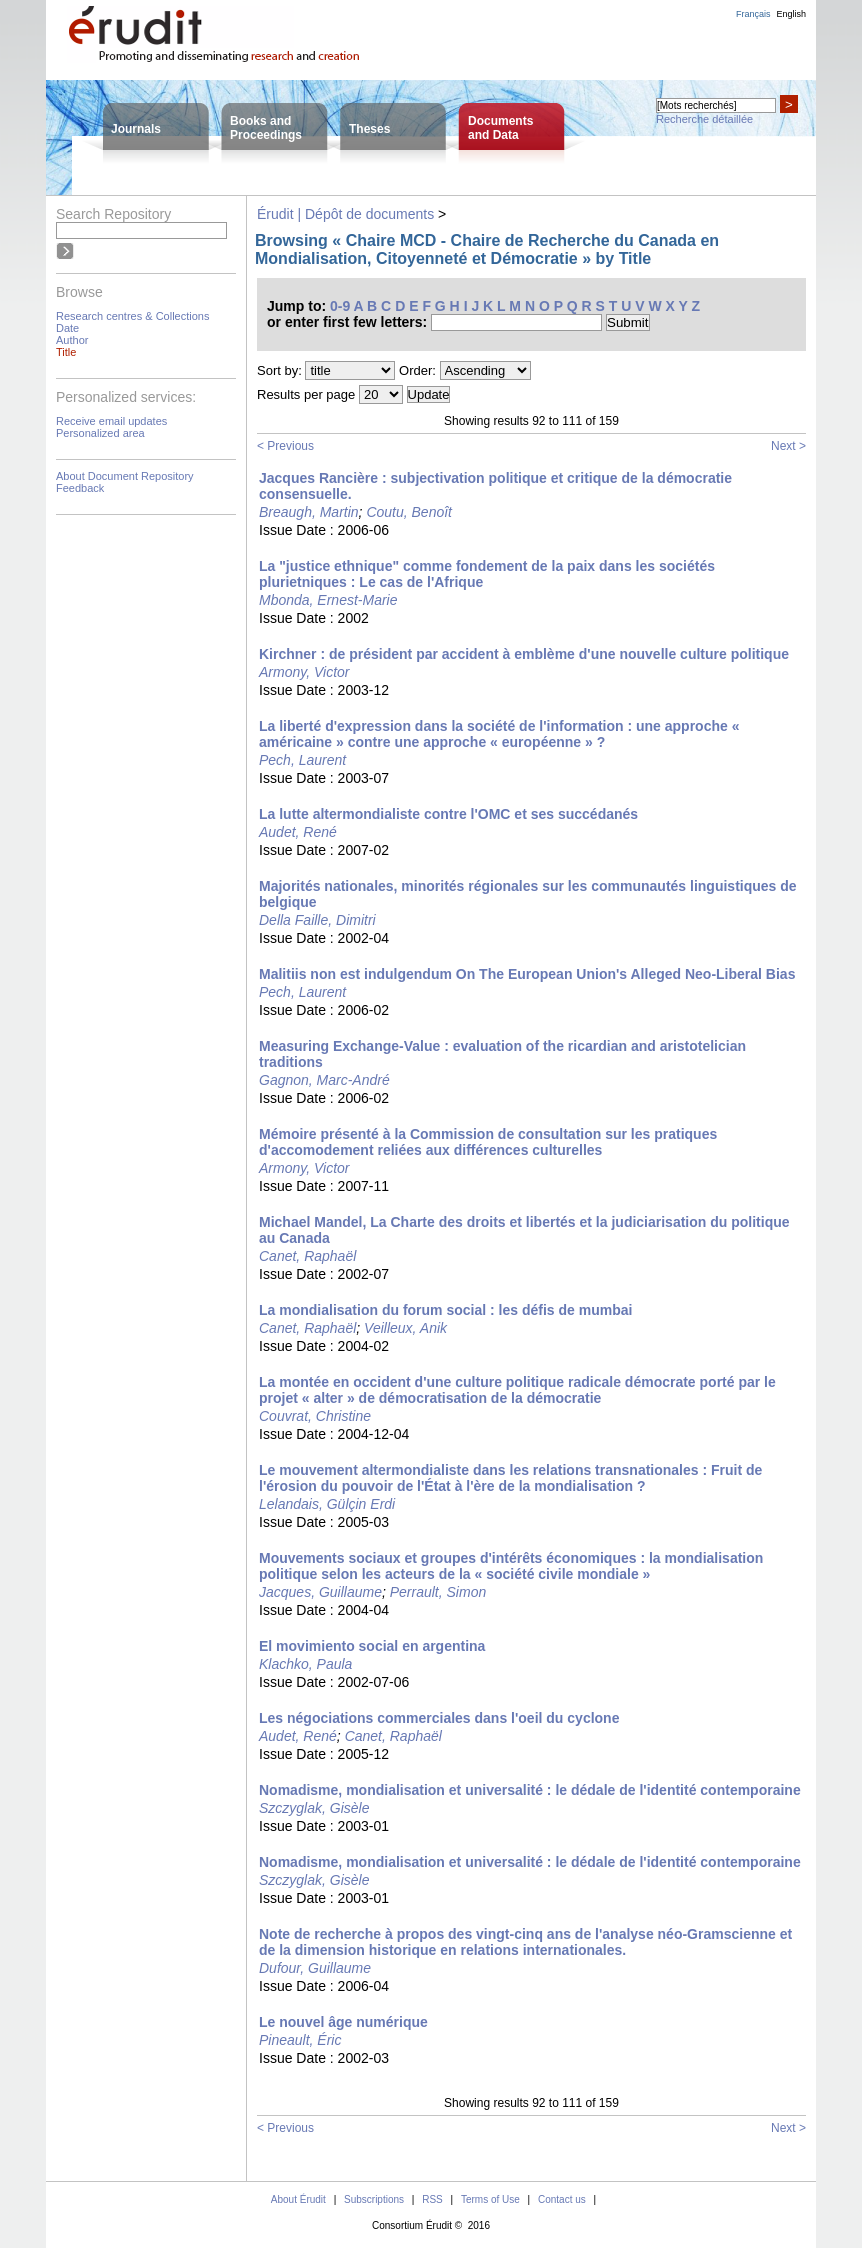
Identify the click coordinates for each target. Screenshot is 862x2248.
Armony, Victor (304, 672)
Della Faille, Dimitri (317, 920)
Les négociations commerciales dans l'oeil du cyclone (439, 1718)
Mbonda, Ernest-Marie (328, 600)
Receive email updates (111, 421)
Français (753, 14)
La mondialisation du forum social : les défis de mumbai (445, 1310)
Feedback (80, 488)
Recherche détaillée (704, 119)
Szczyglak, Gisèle (314, 1808)
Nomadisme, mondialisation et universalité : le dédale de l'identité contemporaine (530, 1790)
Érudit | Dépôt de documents (345, 214)
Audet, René (298, 832)
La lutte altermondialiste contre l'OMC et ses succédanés (448, 814)
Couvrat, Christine (315, 1416)
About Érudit (298, 2199)
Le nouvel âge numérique (343, 2022)
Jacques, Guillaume (320, 1592)
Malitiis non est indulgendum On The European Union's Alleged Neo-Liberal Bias (527, 974)
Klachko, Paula (305, 1664)
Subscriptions (374, 2199)
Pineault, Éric (300, 2040)
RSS (432, 2199)
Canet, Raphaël (307, 1256)
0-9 (340, 306)
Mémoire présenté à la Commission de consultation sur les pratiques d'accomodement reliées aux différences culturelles (488, 1142)
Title (66, 352)
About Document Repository (125, 476)
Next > (788, 446)
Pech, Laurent (302, 760)
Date (67, 328)
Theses (369, 129)
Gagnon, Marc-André (324, 1080)
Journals (136, 129)
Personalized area (100, 433)
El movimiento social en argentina (372, 1646)
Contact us (562, 2199)
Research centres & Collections (132, 316)
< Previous (285, 446)
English (791, 14)
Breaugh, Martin (309, 512)
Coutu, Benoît (409, 512)
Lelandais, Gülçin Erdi (327, 1504)
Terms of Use (490, 2199)
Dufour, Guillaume (315, 1968)
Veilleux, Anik (405, 1328)
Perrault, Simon (438, 1592)
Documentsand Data (500, 128)
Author (72, 340)
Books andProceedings (266, 128)
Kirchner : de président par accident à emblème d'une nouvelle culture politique (524, 654)
